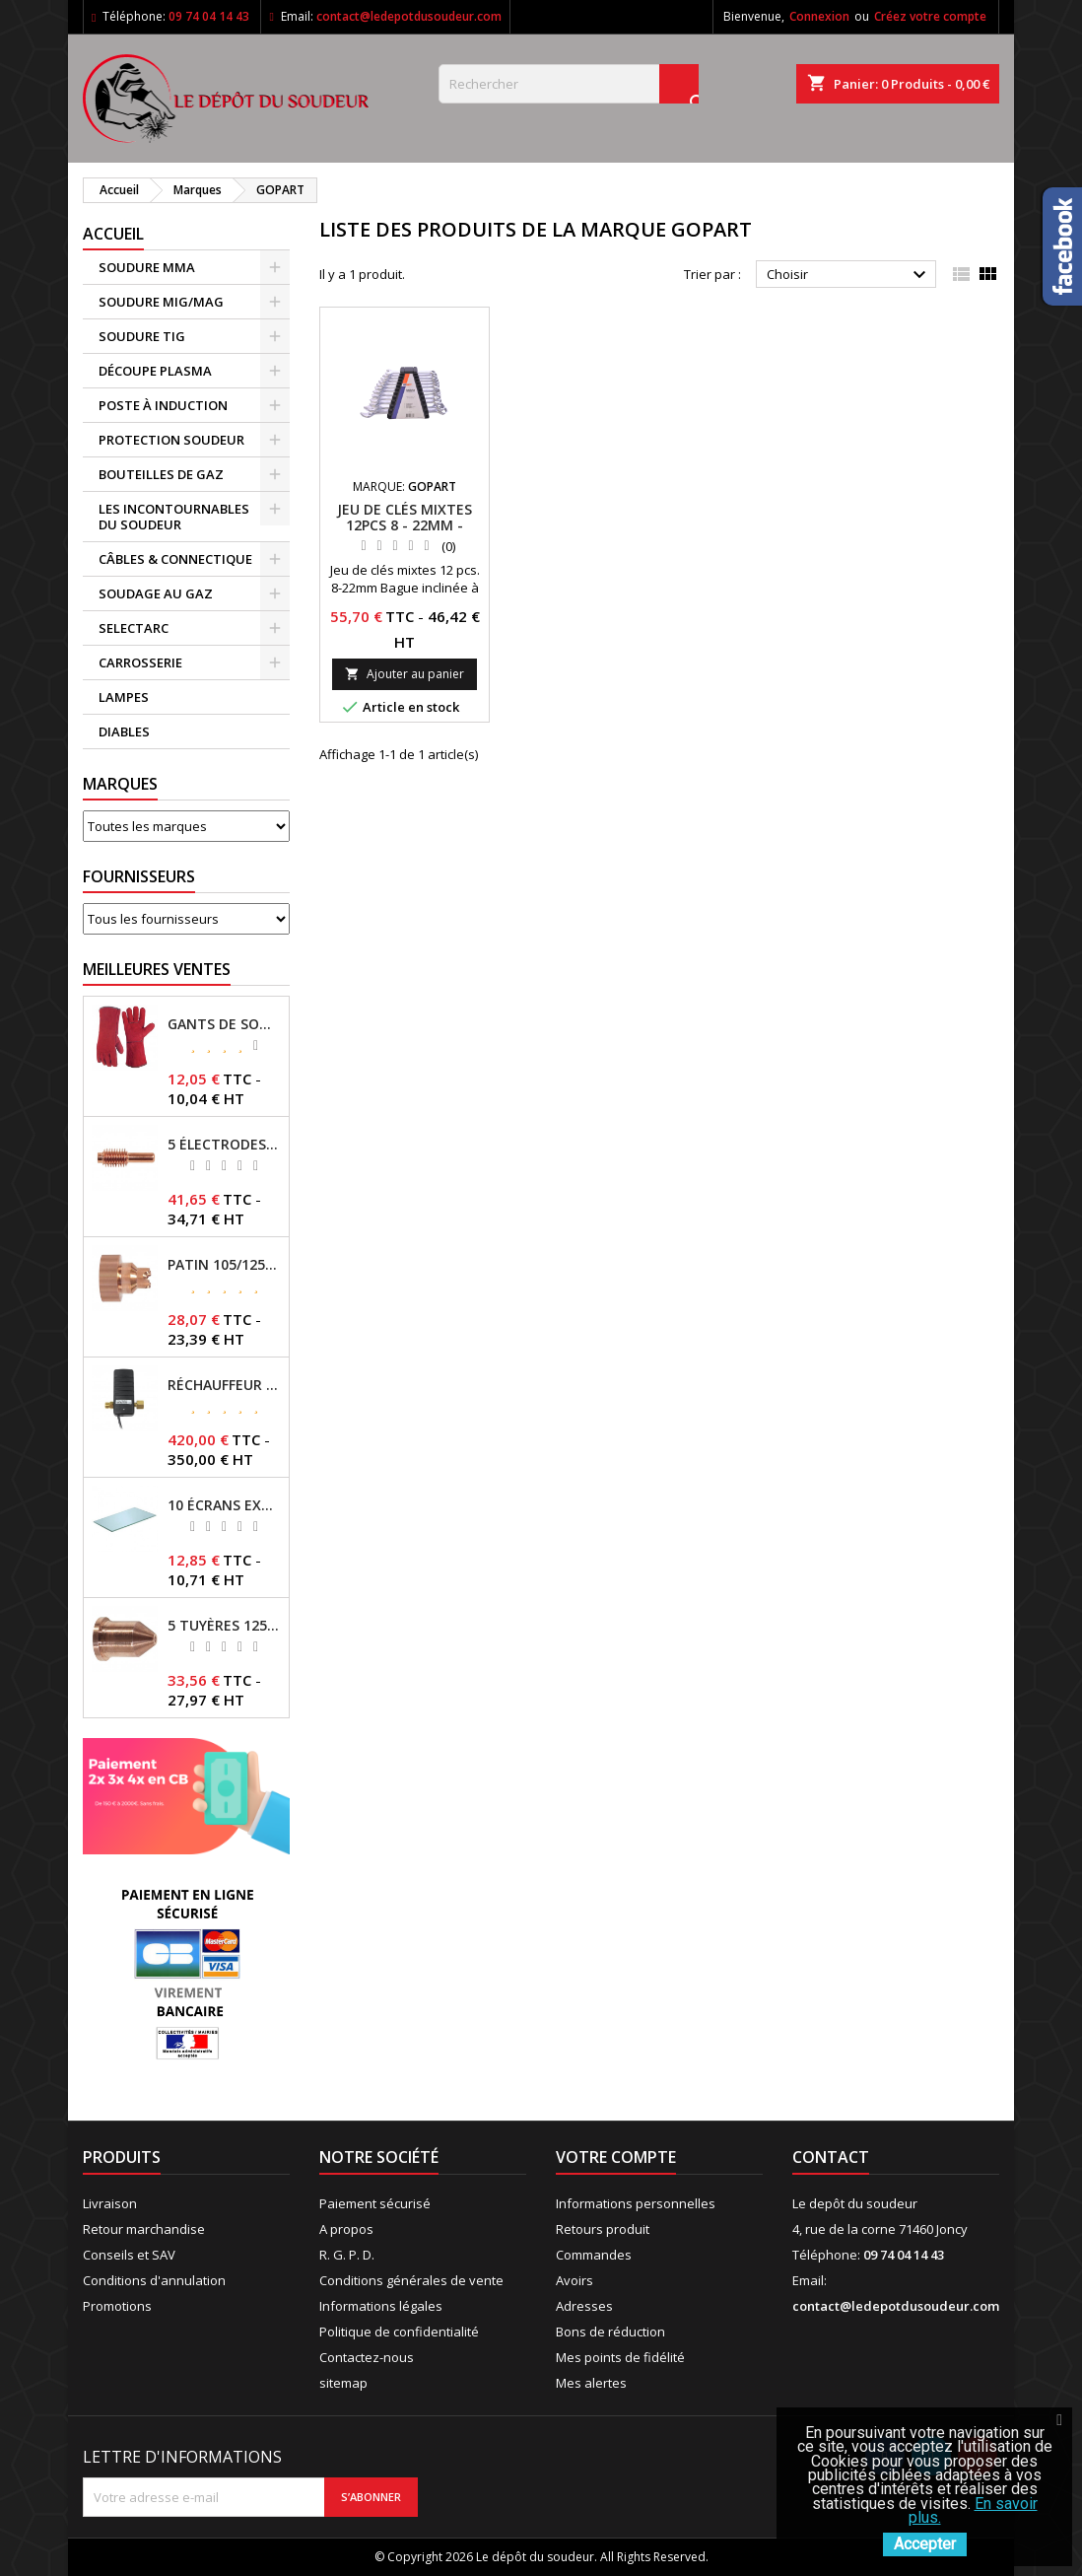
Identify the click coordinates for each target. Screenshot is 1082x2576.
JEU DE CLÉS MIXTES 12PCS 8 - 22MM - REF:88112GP (404, 525)
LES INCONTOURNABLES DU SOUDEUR (174, 516)
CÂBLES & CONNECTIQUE (175, 559)
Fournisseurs (139, 876)
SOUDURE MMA (147, 267)
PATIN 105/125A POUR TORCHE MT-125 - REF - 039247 (224, 1265)
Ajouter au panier (404, 673)
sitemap (343, 2383)
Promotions (117, 2306)
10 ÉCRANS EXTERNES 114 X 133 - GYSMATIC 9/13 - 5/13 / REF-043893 (224, 1505)
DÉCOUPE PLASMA (155, 371)
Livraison (110, 2203)
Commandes (594, 2254)
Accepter (925, 2544)
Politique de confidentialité (399, 2331)
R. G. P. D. (346, 2254)
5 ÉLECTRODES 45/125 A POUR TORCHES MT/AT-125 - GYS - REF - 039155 (224, 1144)
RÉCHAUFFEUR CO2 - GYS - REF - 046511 (224, 1385)
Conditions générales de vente (411, 2280)
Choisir (849, 275)
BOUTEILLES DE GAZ (161, 474)
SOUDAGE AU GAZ (156, 593)
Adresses (584, 2306)
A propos (346, 2229)
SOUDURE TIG (142, 336)
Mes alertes (591, 2383)
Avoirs (574, 2280)
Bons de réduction (610, 2331)
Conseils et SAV (129, 2254)
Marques (120, 784)
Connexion (819, 16)
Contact (830, 2157)
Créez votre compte (930, 16)
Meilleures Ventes (157, 969)
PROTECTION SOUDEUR (171, 440)
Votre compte (616, 2157)
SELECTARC (134, 628)
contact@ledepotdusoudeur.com (409, 16)
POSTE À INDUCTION (163, 405)
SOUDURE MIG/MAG (161, 302)
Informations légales (380, 2306)
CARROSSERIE (140, 662)
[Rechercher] (569, 84)
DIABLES (124, 731)
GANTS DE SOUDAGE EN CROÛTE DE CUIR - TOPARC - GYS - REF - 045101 (224, 1024)
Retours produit (602, 2229)
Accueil (113, 233)
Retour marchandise (144, 2229)
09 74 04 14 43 (209, 16)
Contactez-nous (366, 2357)
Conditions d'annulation (154, 2280)
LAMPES (124, 697)
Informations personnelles (635, 2203)
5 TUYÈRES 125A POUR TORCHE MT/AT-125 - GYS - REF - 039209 (224, 1626)
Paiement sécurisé (375, 2203)
